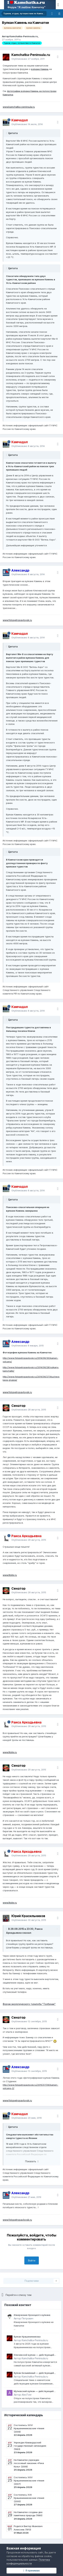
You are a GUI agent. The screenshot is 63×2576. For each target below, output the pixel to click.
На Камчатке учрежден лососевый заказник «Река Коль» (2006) (29, 2463)
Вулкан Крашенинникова (27, 2336)
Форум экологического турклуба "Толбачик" (29, 2004)
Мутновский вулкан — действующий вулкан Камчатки (34, 2391)
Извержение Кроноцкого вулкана (32, 2315)
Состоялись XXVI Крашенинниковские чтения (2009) (29, 2428)
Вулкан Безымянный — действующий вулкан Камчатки (34, 2373)
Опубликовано (28, 58)
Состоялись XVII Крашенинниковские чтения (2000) (29, 2498)
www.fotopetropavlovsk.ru (17, 620)
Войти (31, 2260)
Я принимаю (31, 2570)
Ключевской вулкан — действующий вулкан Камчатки (34, 2355)
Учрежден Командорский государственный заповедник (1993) (30, 2445)
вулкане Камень (40, 69)
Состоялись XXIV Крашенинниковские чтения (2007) (29, 2480)
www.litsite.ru (10, 1575)
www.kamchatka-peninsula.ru (19, 106)
